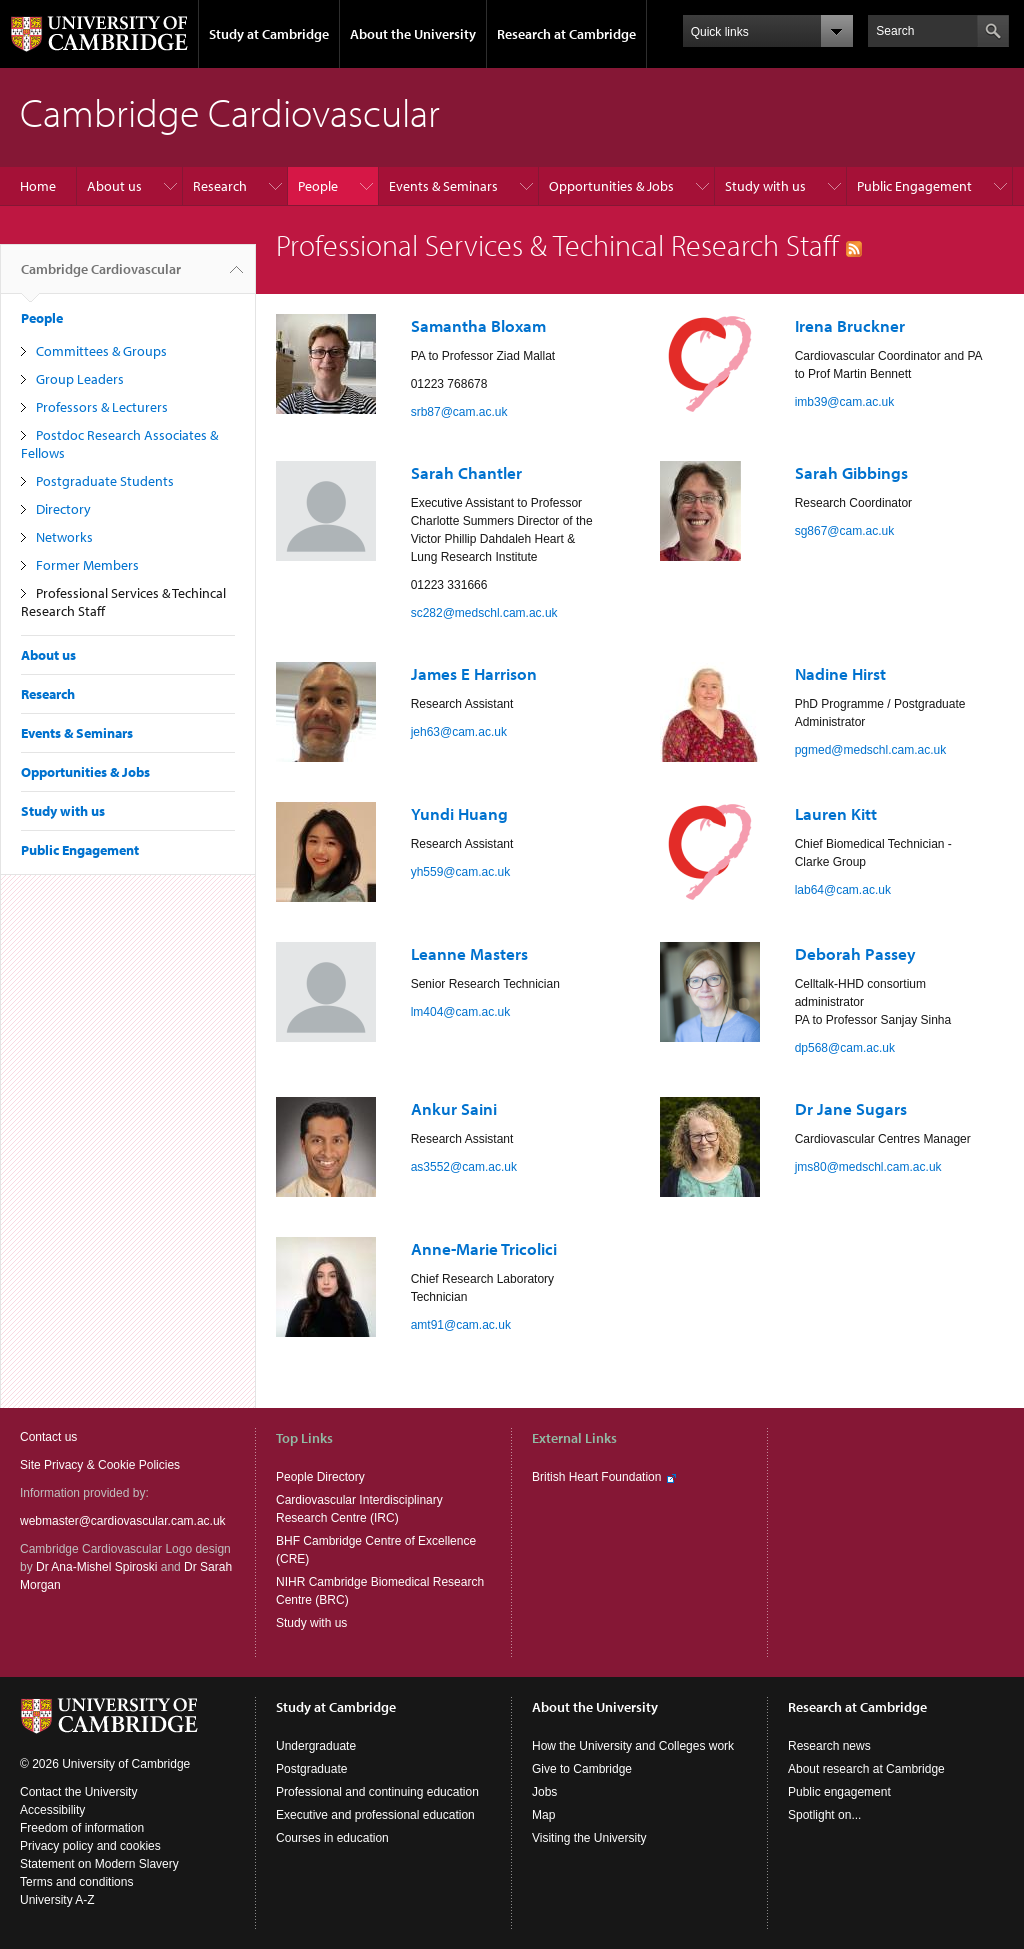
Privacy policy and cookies (90, 1846)
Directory (63, 509)
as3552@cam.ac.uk (464, 1167)
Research (220, 186)
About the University (413, 34)
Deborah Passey (855, 953)
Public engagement (839, 1792)
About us (114, 186)
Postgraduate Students (105, 481)
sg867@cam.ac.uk (845, 531)
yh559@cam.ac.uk (461, 872)
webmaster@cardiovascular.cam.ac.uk (123, 1521)
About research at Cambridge (866, 1769)
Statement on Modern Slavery (99, 1864)
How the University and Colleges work (633, 1746)
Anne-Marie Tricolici (484, 1248)
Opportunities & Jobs (611, 186)
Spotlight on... (824, 1815)
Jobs (544, 1792)
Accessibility (52, 1810)
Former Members (87, 565)
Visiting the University (589, 1838)
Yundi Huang (459, 813)
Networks (64, 537)
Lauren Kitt (836, 813)
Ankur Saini (454, 1108)
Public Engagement (914, 186)
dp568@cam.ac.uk (845, 1048)
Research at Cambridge (566, 34)
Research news (829, 1746)
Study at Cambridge (269, 34)
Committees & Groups (101, 351)
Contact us (48, 1437)
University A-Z (57, 1900)
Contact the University (78, 1792)
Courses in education (332, 1838)
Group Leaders (80, 379)
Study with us (765, 186)
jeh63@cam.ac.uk (459, 732)
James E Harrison (474, 673)
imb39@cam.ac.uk (845, 402)
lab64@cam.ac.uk (843, 890)
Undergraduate (316, 1746)
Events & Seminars (443, 186)
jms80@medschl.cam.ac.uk (868, 1167)
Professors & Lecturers (102, 407)
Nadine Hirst (840, 673)
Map (543, 1815)
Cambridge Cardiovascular (101, 277)
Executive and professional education (375, 1815)
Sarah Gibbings (851, 472)
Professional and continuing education (377, 1792)
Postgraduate (311, 1769)
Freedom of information (82, 1828)
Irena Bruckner (850, 325)
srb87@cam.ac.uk (459, 412)
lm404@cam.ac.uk (461, 1012)
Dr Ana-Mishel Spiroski (96, 1567)
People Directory (320, 1477)
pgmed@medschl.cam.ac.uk (871, 750)
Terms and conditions (76, 1882)
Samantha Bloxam (478, 325)
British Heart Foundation (596, 1477)
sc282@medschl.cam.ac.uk (484, 613)
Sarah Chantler (466, 472)
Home (38, 186)
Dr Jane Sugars (851, 1108)
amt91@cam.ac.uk (461, 1325)
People (318, 186)
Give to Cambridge (582, 1769)
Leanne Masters (469, 953)
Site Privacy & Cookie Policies (100, 1465)
